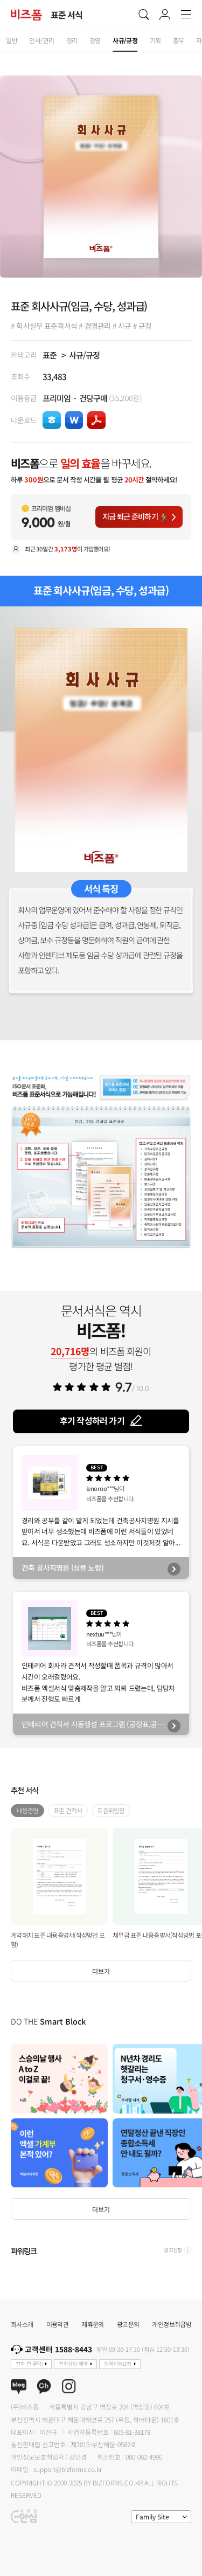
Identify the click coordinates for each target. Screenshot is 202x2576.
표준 (50, 355)
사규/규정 (84, 355)
